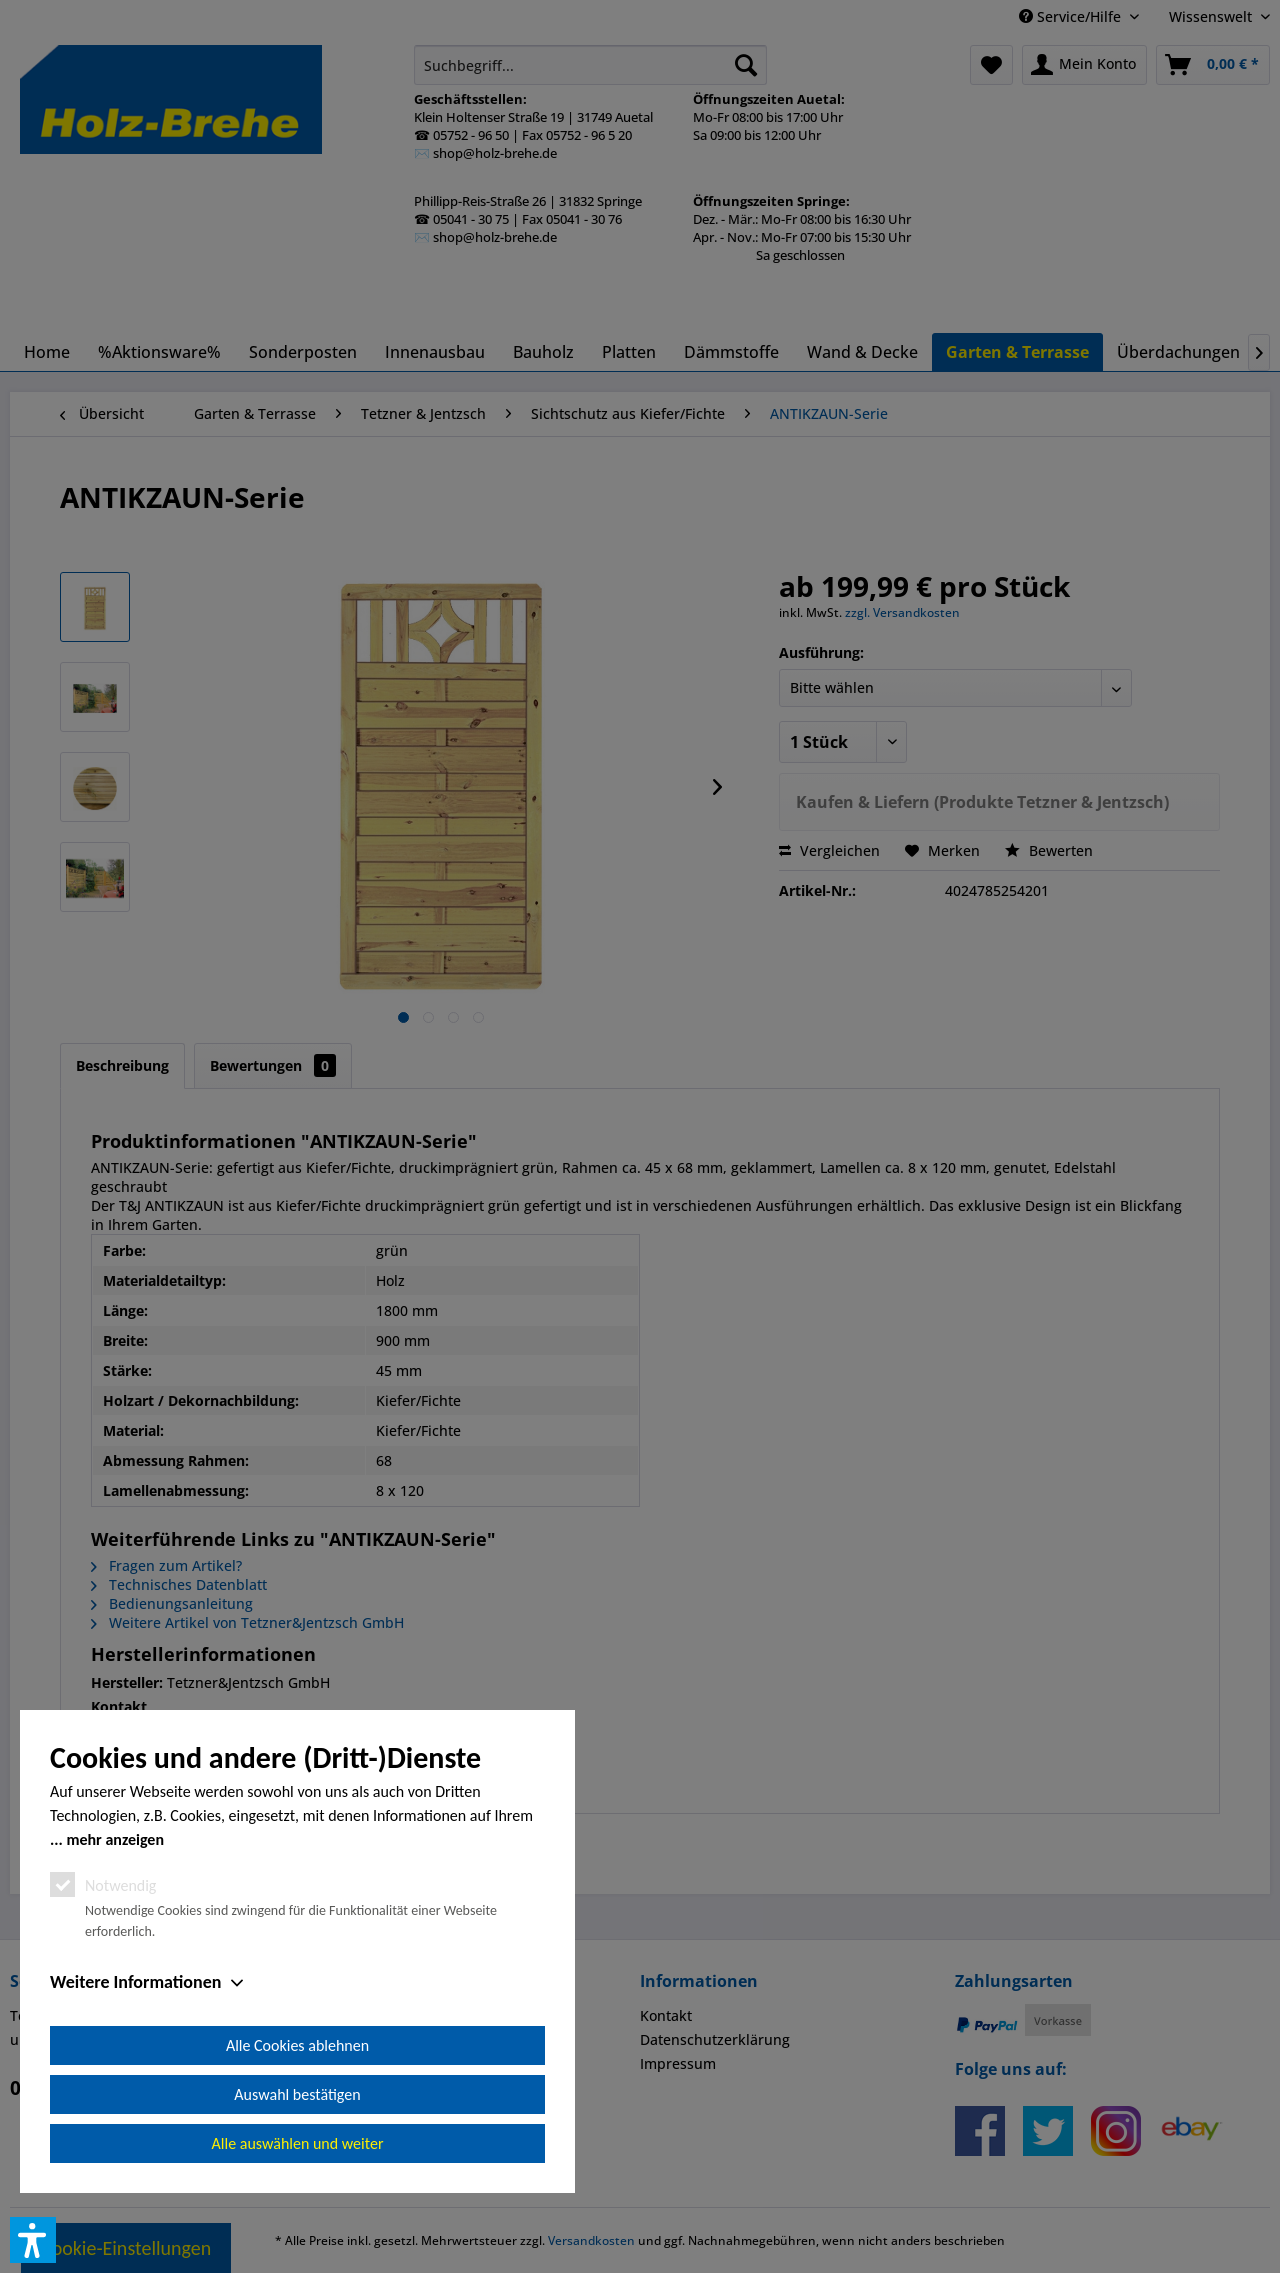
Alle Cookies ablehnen (297, 2045)
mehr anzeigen (115, 1839)
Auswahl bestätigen (297, 2094)
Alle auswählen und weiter (298, 2143)
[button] (33, 2240)
